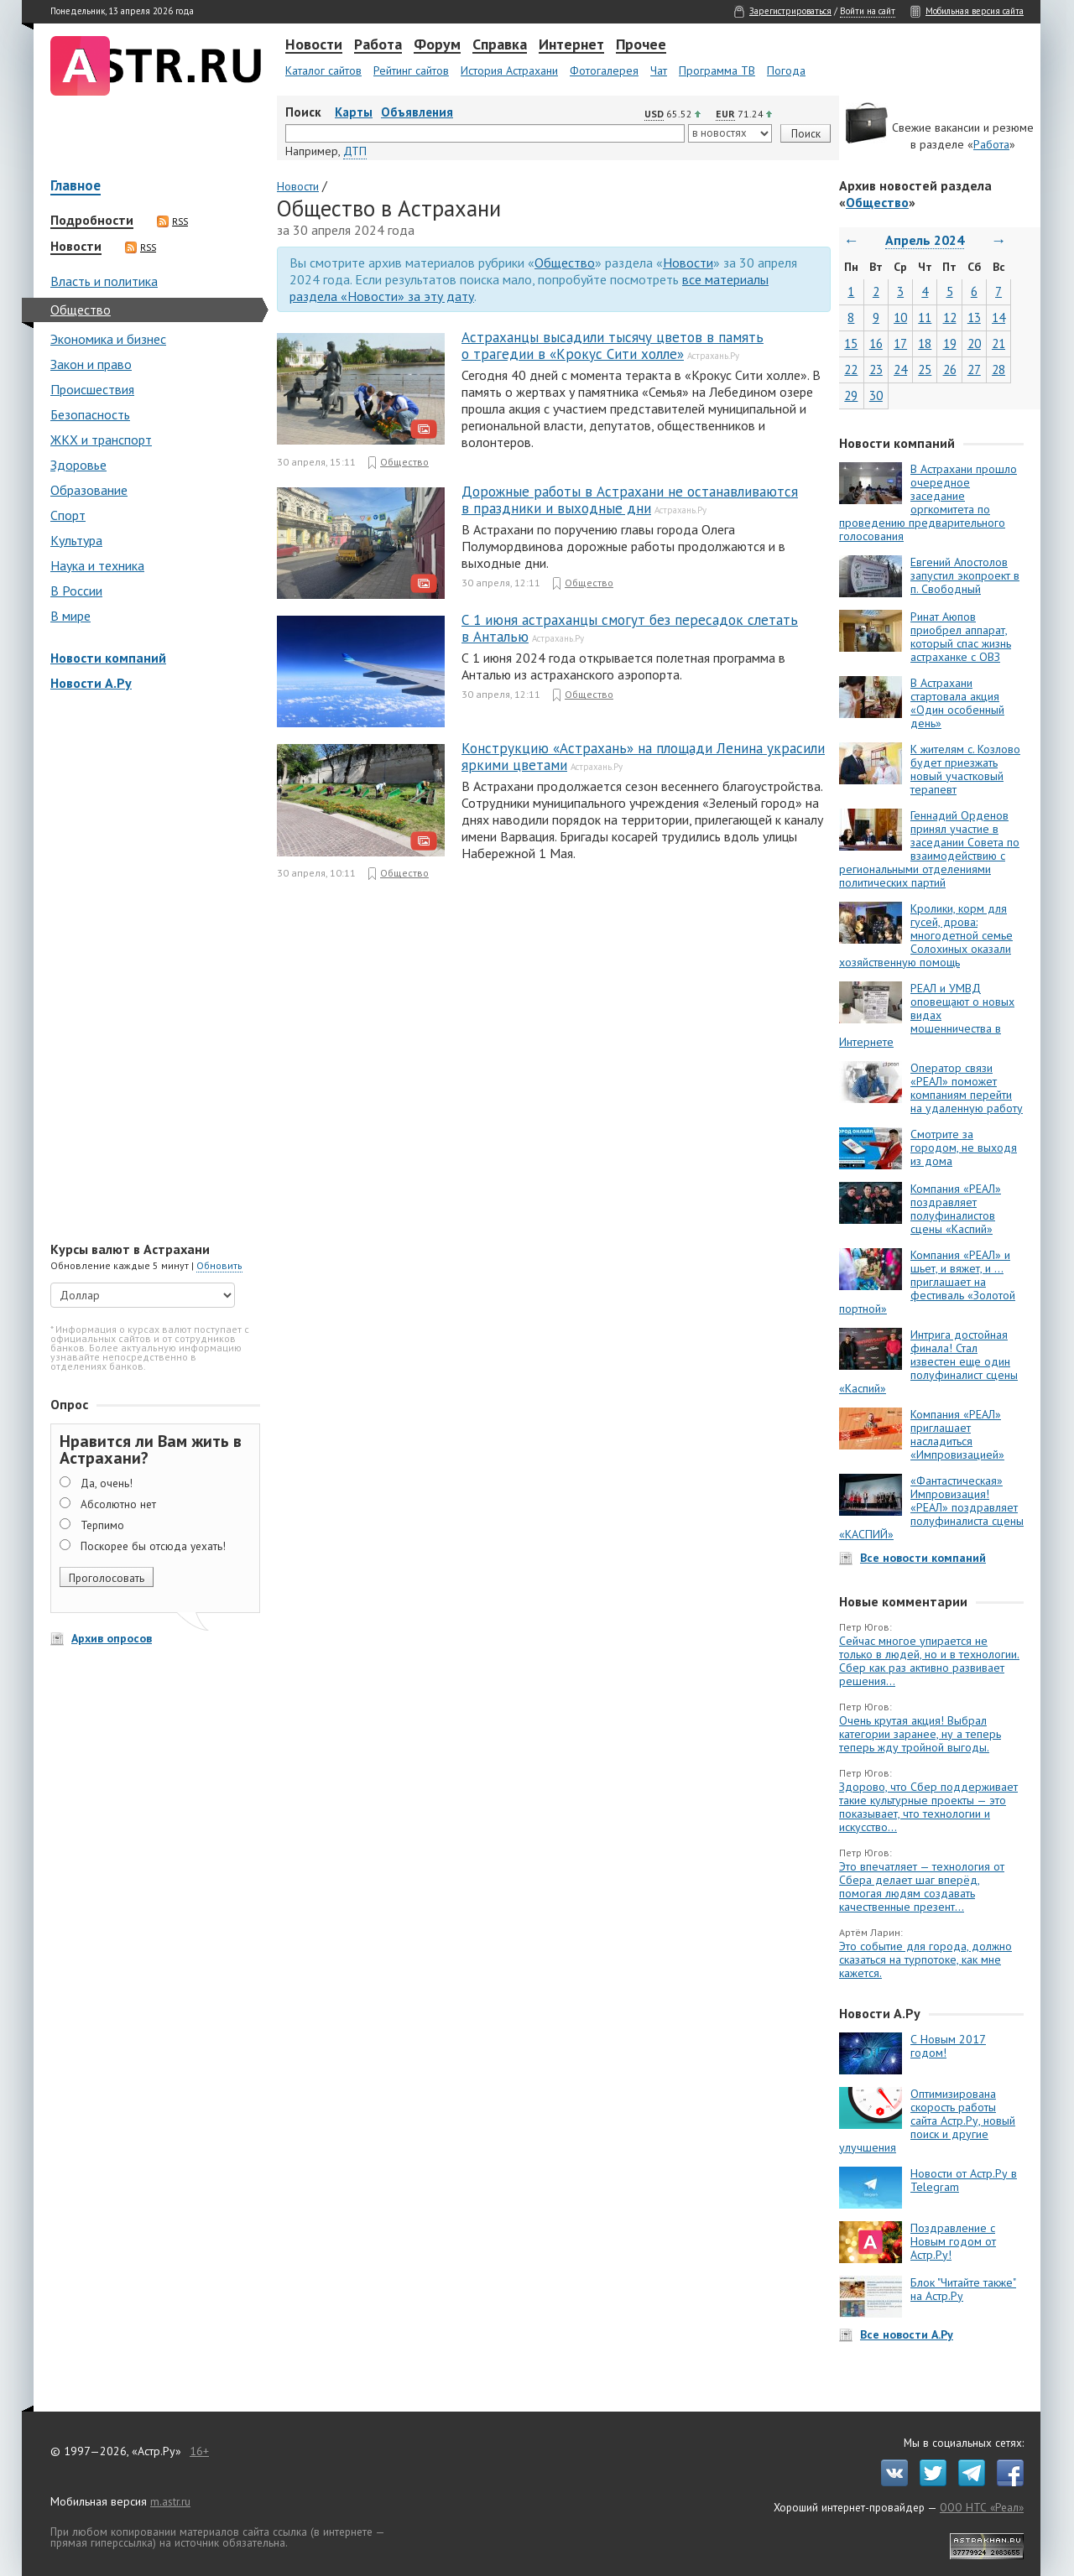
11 (924, 317)
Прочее (641, 45)
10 (900, 317)
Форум (437, 45)
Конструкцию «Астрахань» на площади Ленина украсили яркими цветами (643, 756)
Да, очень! (107, 1483)
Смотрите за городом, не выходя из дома (963, 1147)
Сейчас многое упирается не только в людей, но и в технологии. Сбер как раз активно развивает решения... (929, 1661)
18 (924, 343)
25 (924, 369)
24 (900, 369)
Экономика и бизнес (108, 338)
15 (851, 343)
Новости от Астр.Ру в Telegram (963, 2180)
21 (998, 343)
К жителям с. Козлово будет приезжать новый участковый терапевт (965, 769)
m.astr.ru (170, 2501)
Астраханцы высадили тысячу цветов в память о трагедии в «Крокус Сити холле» (612, 345)
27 (974, 369)
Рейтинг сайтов (411, 70)
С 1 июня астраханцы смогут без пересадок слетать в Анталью (629, 628)
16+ (199, 2451)
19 (950, 343)
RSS (172, 221)
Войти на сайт (867, 11)
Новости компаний (108, 657)
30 (876, 395)
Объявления (417, 112)
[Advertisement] (151, 968)
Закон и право (91, 364)
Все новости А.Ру (906, 2334)
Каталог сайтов (323, 70)
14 (998, 317)
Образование (89, 489)
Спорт (68, 515)
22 (851, 369)
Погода (786, 70)
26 (950, 369)
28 (998, 369)
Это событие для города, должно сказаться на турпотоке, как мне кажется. (925, 1959)
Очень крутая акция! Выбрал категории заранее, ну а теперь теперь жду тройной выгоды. (920, 1734)
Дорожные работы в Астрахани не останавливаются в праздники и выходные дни (629, 500)
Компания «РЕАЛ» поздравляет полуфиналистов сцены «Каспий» (955, 1208)
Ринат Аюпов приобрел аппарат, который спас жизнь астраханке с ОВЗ (960, 636)
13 (974, 317)
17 (900, 343)
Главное (75, 187)
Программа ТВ (717, 70)
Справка (499, 45)
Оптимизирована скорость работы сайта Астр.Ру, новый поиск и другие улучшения (927, 2120)
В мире (70, 615)
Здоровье (78, 464)
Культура (76, 540)
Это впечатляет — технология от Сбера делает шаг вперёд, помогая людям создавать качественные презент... (921, 1886)
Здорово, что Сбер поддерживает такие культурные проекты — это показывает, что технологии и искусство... (928, 1806)
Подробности (91, 220)
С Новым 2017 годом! (948, 2046)
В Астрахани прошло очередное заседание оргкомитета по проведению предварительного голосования (928, 502)
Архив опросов (111, 1638)
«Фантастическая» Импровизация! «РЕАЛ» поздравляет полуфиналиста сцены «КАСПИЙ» (931, 1507)
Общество (80, 309)
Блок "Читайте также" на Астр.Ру (963, 2289)
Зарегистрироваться (790, 11)
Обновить (219, 1265)
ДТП (355, 151)
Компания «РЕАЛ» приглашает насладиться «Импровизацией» (957, 1434)
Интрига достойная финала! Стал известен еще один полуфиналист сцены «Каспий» (928, 1361)
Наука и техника (97, 565)
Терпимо (102, 1525)
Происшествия (92, 389)
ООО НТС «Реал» (982, 2507)
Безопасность (90, 414)
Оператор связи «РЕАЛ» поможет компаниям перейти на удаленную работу (966, 1088)
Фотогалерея (604, 70)
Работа (378, 45)
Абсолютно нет (118, 1504)
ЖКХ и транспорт (101, 439)
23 (876, 369)
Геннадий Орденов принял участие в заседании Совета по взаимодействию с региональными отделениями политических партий (929, 849)
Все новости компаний (923, 1557)
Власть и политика (104, 281)
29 (851, 395)
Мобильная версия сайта (974, 11)
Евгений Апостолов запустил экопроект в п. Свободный (964, 575)
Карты (354, 112)
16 (876, 343)
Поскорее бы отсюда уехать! (153, 1545)
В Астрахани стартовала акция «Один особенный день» (957, 703)
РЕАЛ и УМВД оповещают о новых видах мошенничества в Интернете (926, 1015)
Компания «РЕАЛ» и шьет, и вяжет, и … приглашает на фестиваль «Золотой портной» (927, 1281)
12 (950, 317)
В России (76, 590)
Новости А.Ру (91, 682)
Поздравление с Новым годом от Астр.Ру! (953, 2241)
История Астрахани (509, 70)
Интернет (571, 45)
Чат (658, 70)
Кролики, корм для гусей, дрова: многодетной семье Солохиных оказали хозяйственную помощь (926, 935)
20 (974, 343)
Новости (313, 45)
